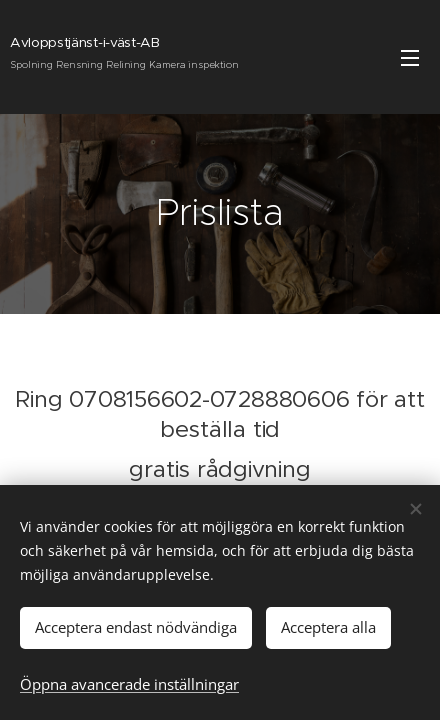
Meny (410, 58)
